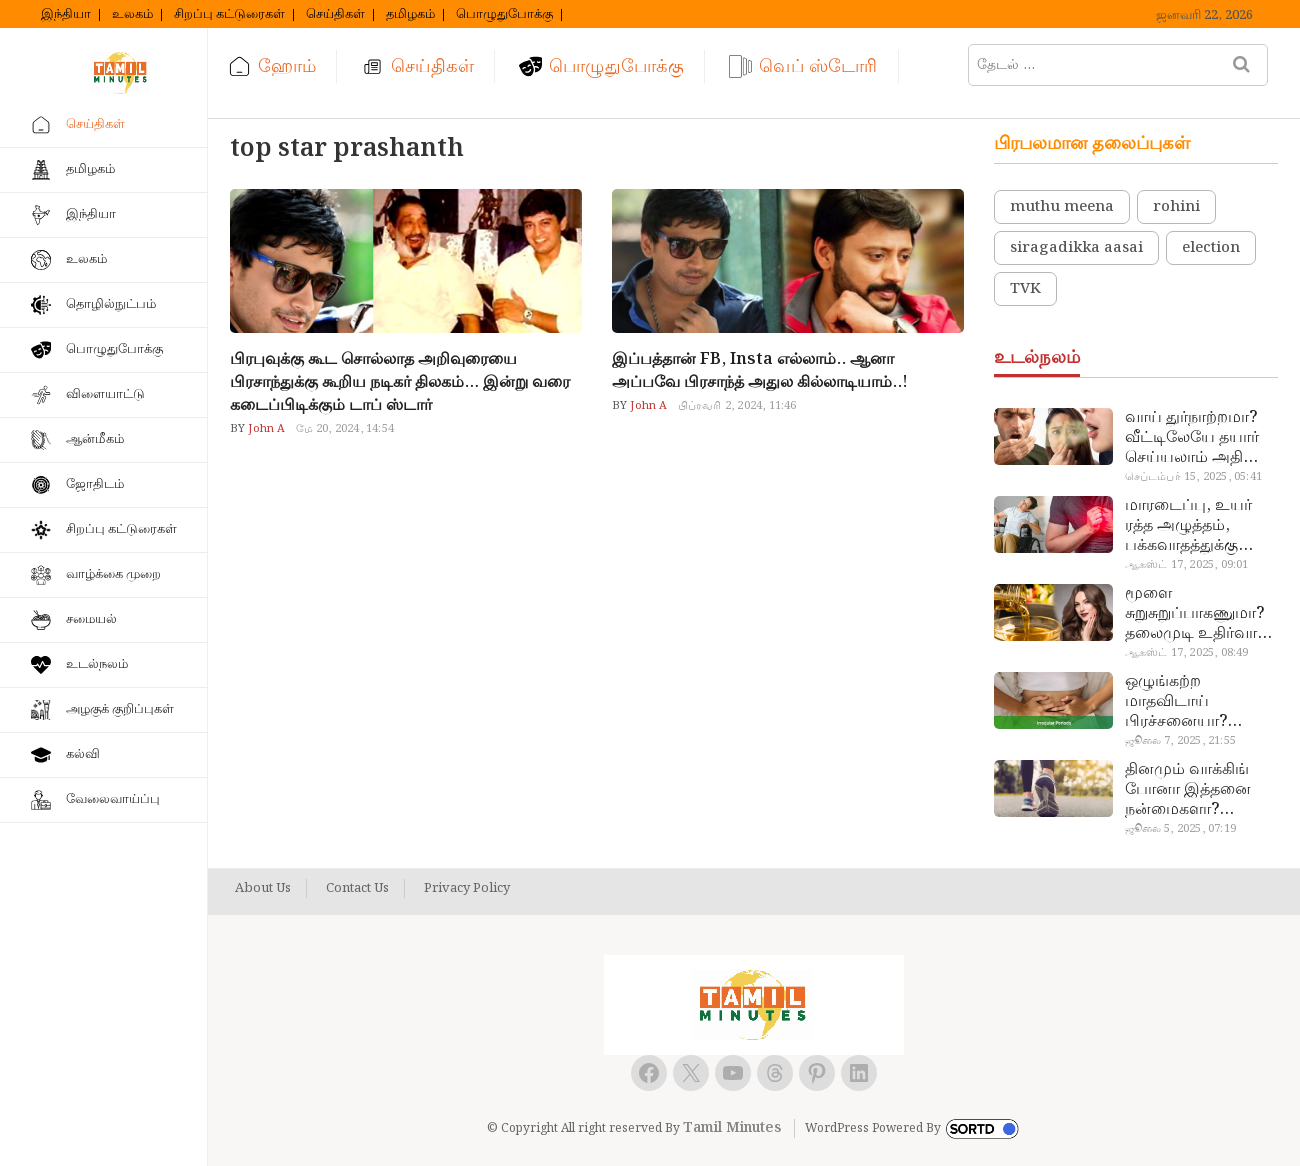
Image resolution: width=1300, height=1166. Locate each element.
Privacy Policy (467, 889)
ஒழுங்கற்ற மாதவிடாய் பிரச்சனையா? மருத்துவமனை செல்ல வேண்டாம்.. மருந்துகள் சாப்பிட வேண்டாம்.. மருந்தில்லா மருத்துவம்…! (1195, 702)
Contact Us (357, 889)
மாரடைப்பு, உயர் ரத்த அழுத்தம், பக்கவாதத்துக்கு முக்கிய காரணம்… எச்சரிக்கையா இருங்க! (1191, 526)
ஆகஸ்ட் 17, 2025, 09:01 (1187, 565)
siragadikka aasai (1076, 248)
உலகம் (132, 15)
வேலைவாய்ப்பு (113, 799)
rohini (1176, 207)
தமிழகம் (410, 15)
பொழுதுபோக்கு (504, 15)
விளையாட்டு (105, 394)
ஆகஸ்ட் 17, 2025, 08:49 (1187, 653)
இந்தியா (66, 15)
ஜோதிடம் (95, 484)
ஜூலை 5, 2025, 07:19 (1180, 829)
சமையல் (91, 619)
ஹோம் (287, 66)
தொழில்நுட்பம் (111, 304)
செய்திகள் (335, 15)
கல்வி (83, 754)
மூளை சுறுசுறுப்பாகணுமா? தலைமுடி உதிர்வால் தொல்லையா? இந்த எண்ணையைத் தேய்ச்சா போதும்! (1197, 614)
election (1211, 248)
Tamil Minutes (732, 1128)
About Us (263, 889)
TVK (1025, 289)
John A (265, 429)
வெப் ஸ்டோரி (818, 66)
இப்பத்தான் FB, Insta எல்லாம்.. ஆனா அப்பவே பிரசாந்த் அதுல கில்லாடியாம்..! (760, 371)
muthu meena (1062, 207)
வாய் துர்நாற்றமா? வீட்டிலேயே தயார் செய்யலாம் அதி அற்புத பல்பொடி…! (1197, 438)
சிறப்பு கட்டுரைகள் (229, 15)
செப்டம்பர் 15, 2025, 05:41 (1193, 477)
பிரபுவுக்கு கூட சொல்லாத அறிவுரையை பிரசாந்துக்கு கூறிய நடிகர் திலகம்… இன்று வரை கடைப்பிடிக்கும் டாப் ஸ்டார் (400, 382)
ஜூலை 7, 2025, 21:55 (1180, 741)
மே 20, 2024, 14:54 (345, 429)
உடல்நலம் (97, 664)
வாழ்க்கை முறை (113, 574)
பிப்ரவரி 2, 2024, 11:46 (737, 406)
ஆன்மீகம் (95, 439)
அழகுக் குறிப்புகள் (120, 709)
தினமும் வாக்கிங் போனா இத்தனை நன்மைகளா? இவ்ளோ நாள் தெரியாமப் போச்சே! (1200, 790)
